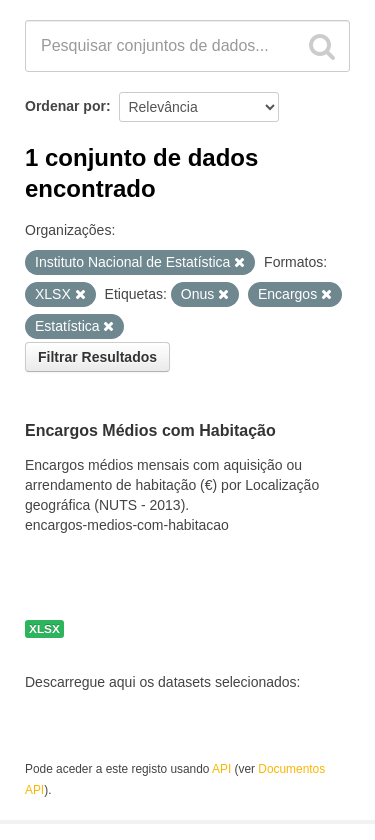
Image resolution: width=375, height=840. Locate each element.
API (221, 769)
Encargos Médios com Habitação (150, 431)
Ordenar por (65, 106)
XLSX (44, 629)
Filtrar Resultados (97, 357)
